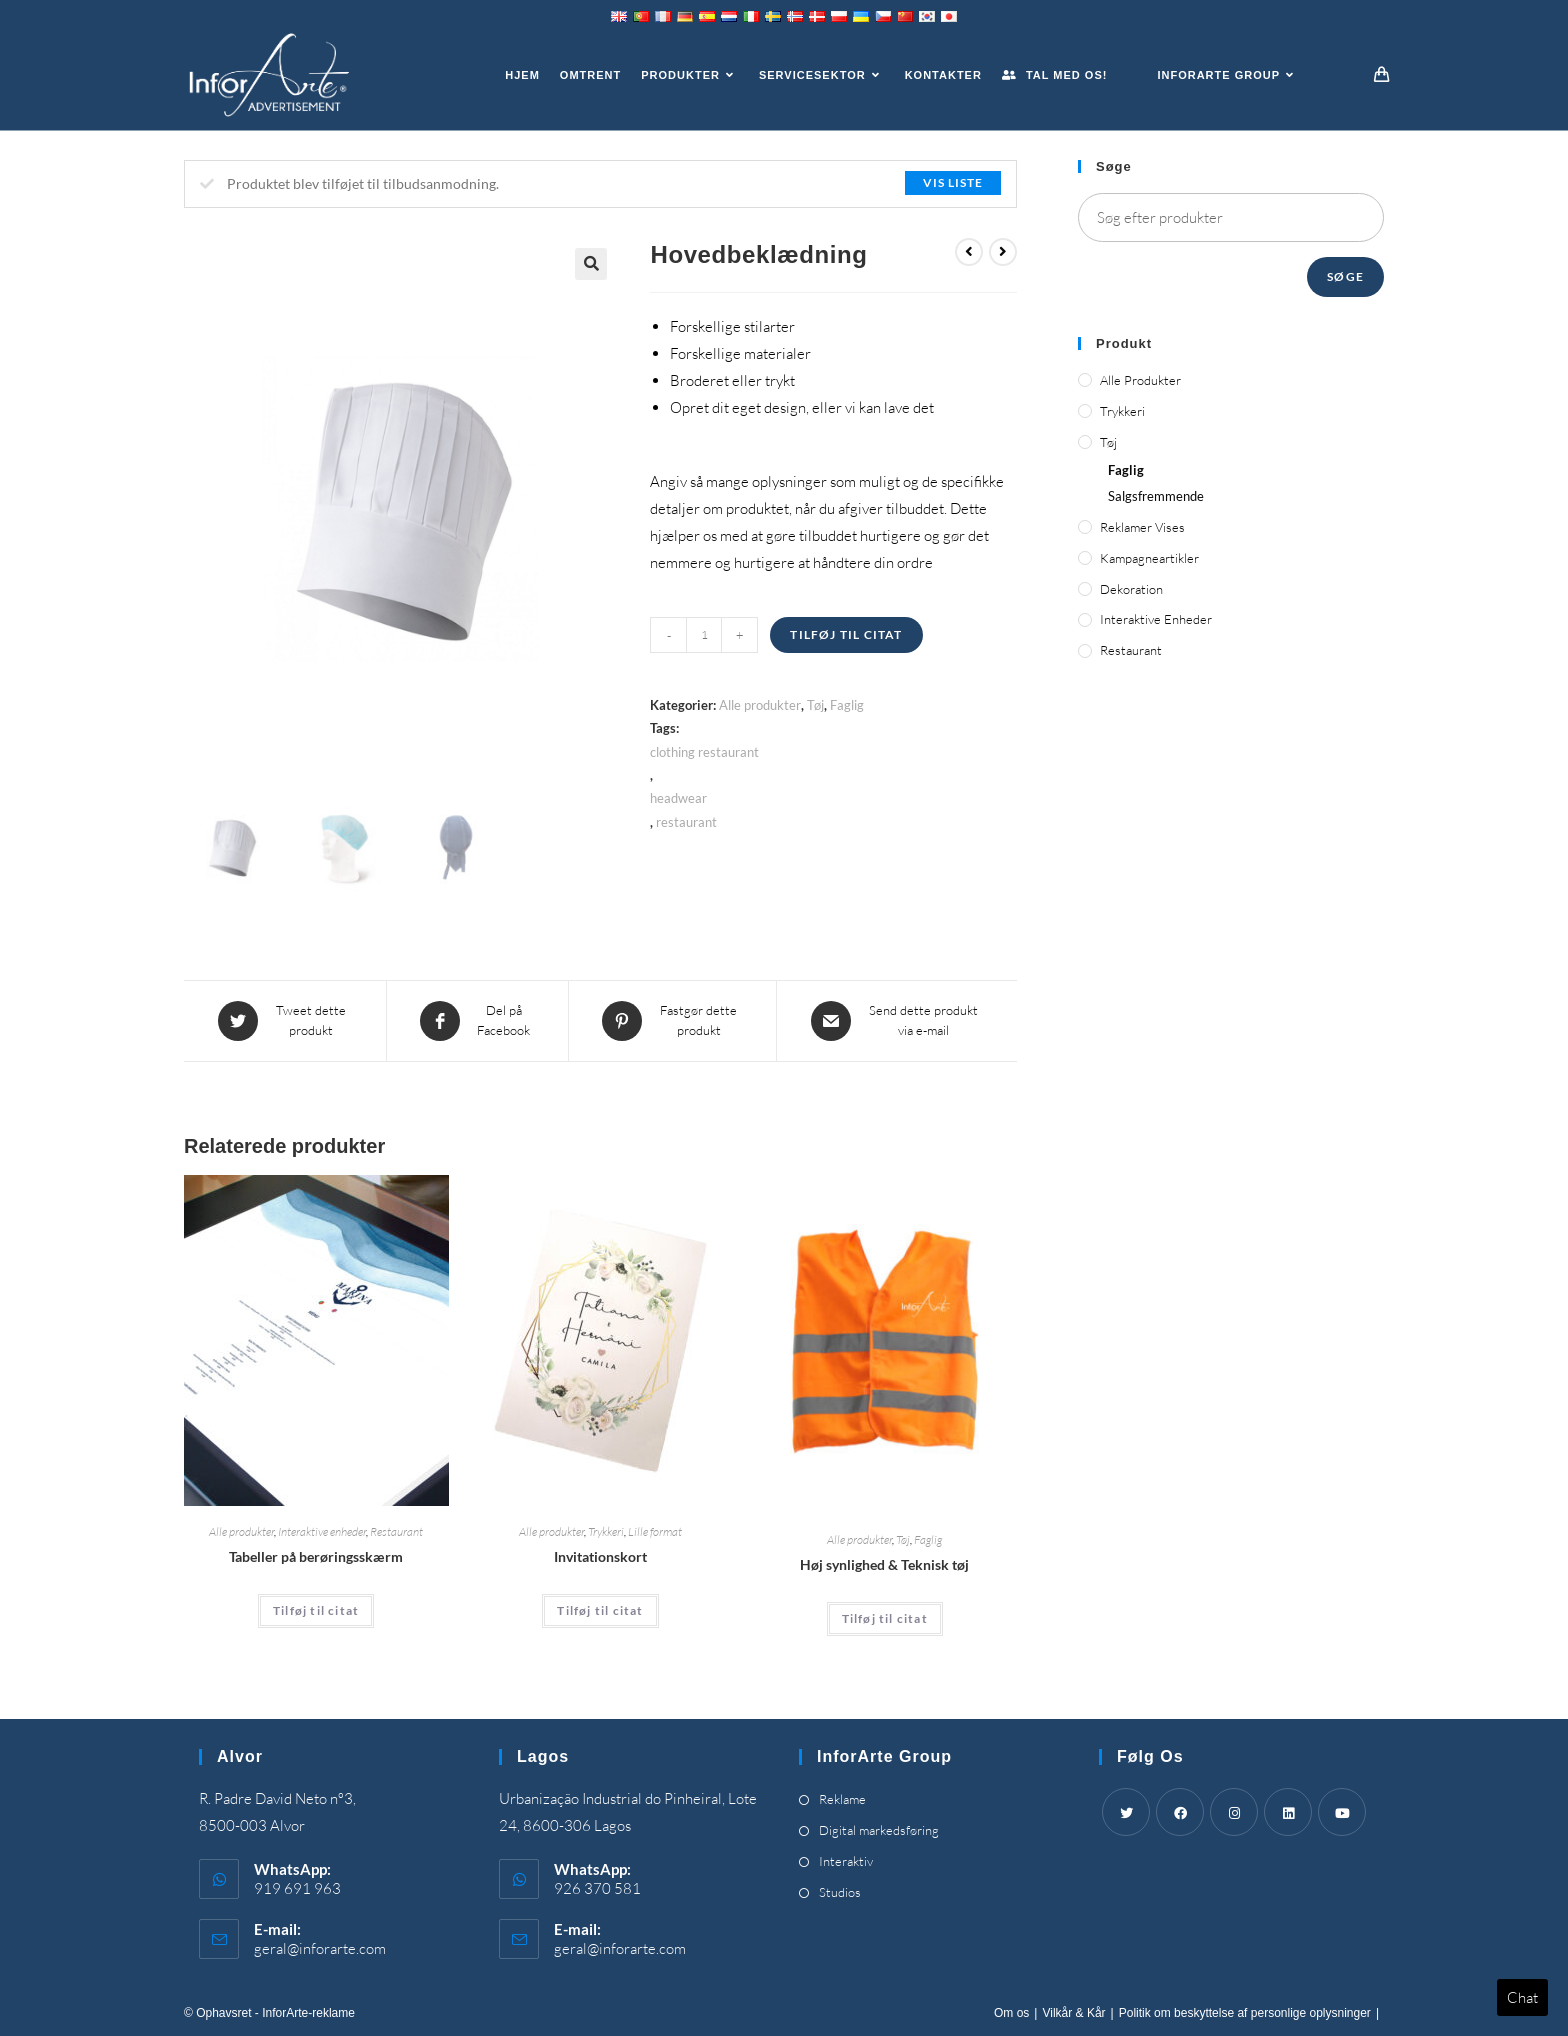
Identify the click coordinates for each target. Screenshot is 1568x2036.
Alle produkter (760, 705)
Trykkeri (606, 1531)
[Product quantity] (704, 635)
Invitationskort (600, 1556)
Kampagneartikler (1149, 558)
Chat (1522, 1997)
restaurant (686, 822)
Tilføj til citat (846, 634)
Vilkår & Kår (1073, 2013)
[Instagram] (1234, 1812)
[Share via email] (897, 1021)
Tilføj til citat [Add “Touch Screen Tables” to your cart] (316, 1610)
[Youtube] (1342, 1812)
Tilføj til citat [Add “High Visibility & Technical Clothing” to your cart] (885, 1618)
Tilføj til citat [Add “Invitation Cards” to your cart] (600, 1610)
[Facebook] (1180, 1812)
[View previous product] (969, 252)
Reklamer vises (1142, 527)
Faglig (847, 705)
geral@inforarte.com (320, 1948)
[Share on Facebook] (477, 1021)
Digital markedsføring (879, 1830)
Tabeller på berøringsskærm (316, 1556)
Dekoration (1131, 589)
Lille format (655, 1531)
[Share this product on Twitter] (285, 1021)
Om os (1011, 2013)
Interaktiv (846, 1861)
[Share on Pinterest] (673, 1021)
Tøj (815, 705)
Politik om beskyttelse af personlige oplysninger (1245, 2013)
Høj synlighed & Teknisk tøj (884, 1564)
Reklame (842, 1799)
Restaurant (396, 1531)
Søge (1345, 276)
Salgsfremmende (1156, 496)
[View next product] (1003, 252)
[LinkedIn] (1288, 1812)
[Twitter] (1126, 1812)
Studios (840, 1892)
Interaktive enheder (322, 1531)
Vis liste (953, 182)
